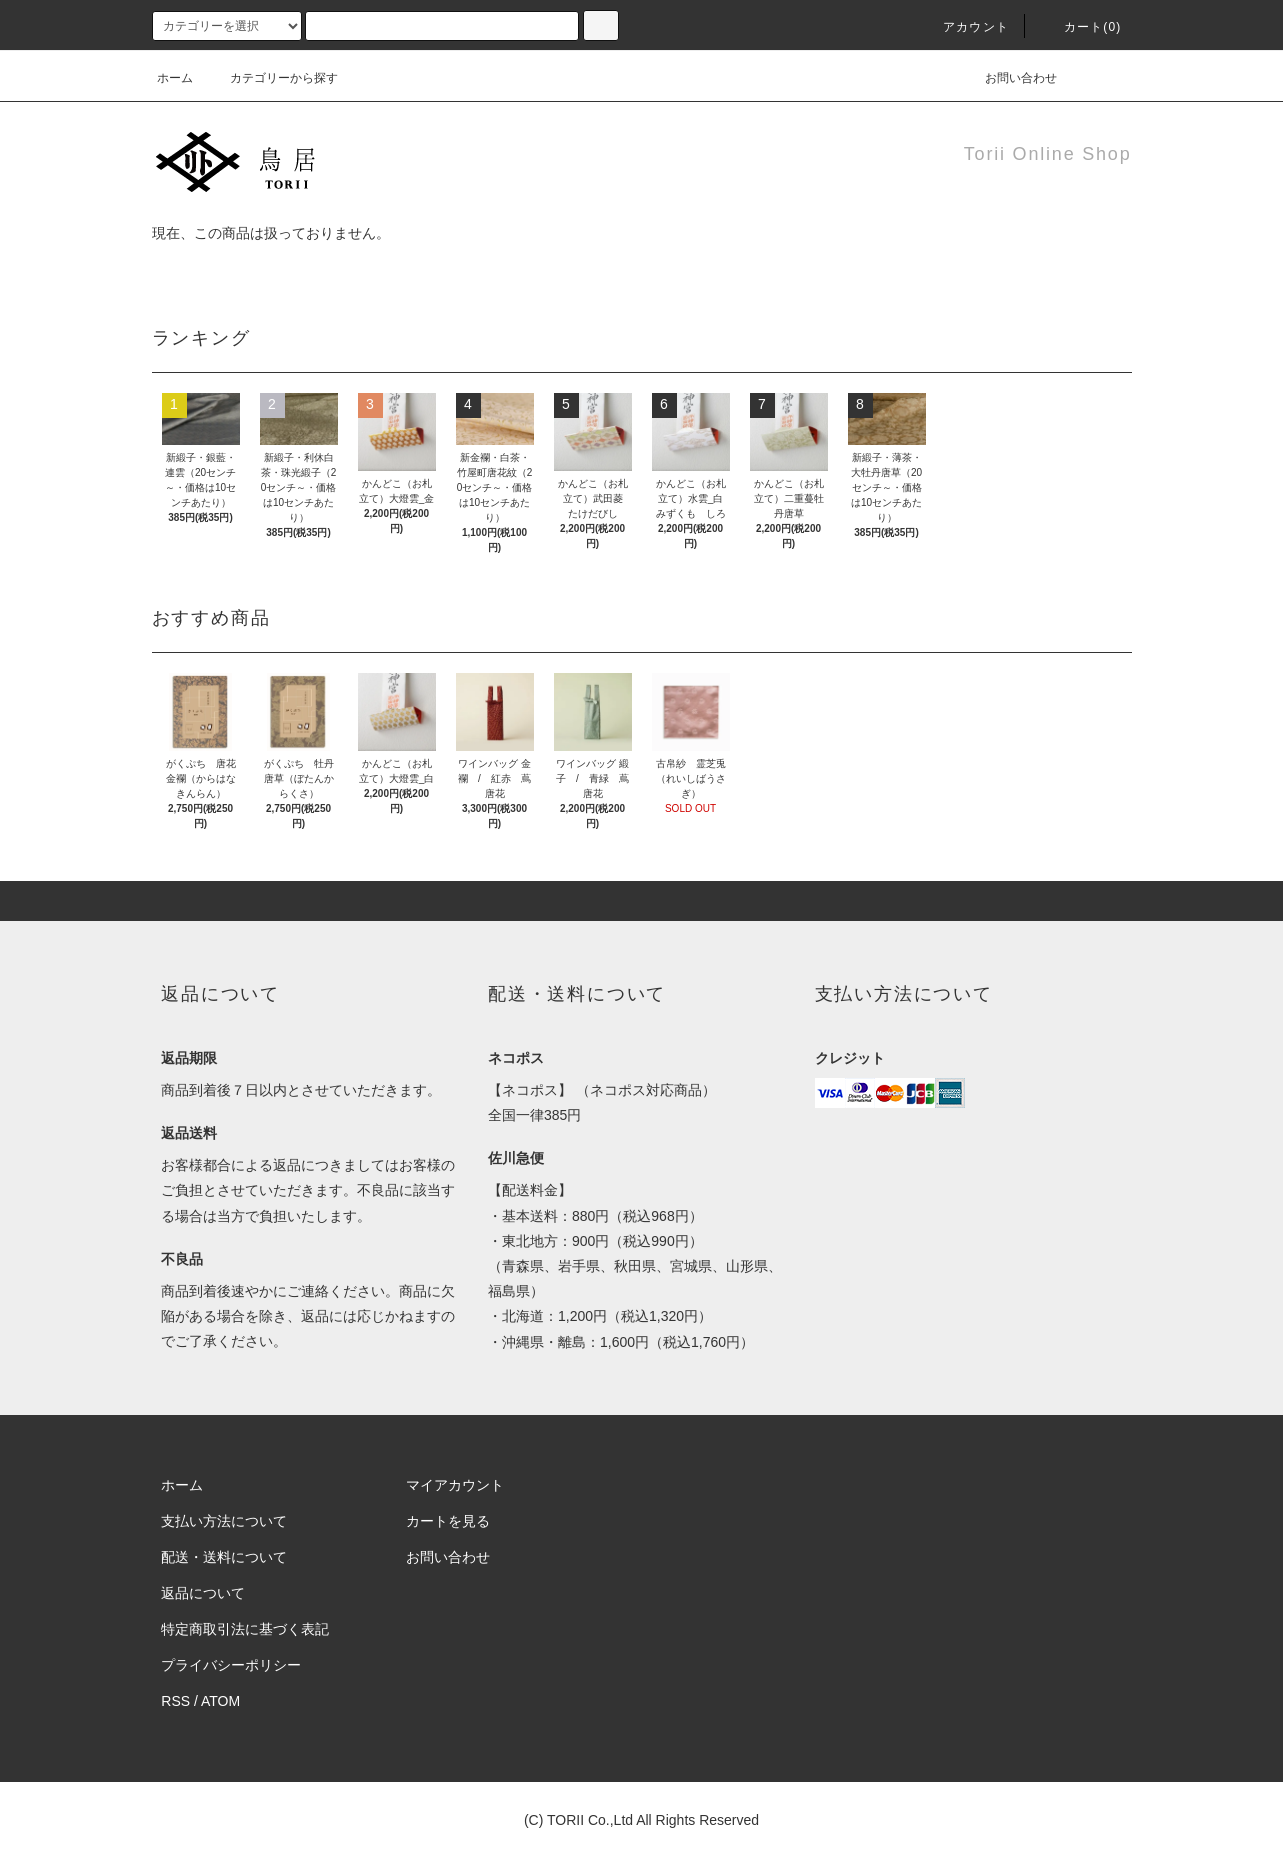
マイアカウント (455, 1485)
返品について (203, 1593)
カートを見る (448, 1521)
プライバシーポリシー (231, 1665)
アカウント (964, 27)
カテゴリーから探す (272, 78)
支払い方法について (224, 1521)
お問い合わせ (1009, 78)
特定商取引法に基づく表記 (245, 1629)
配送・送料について (224, 1557)
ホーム (175, 78)
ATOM (220, 1701)
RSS (175, 1701)
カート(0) (1081, 27)
